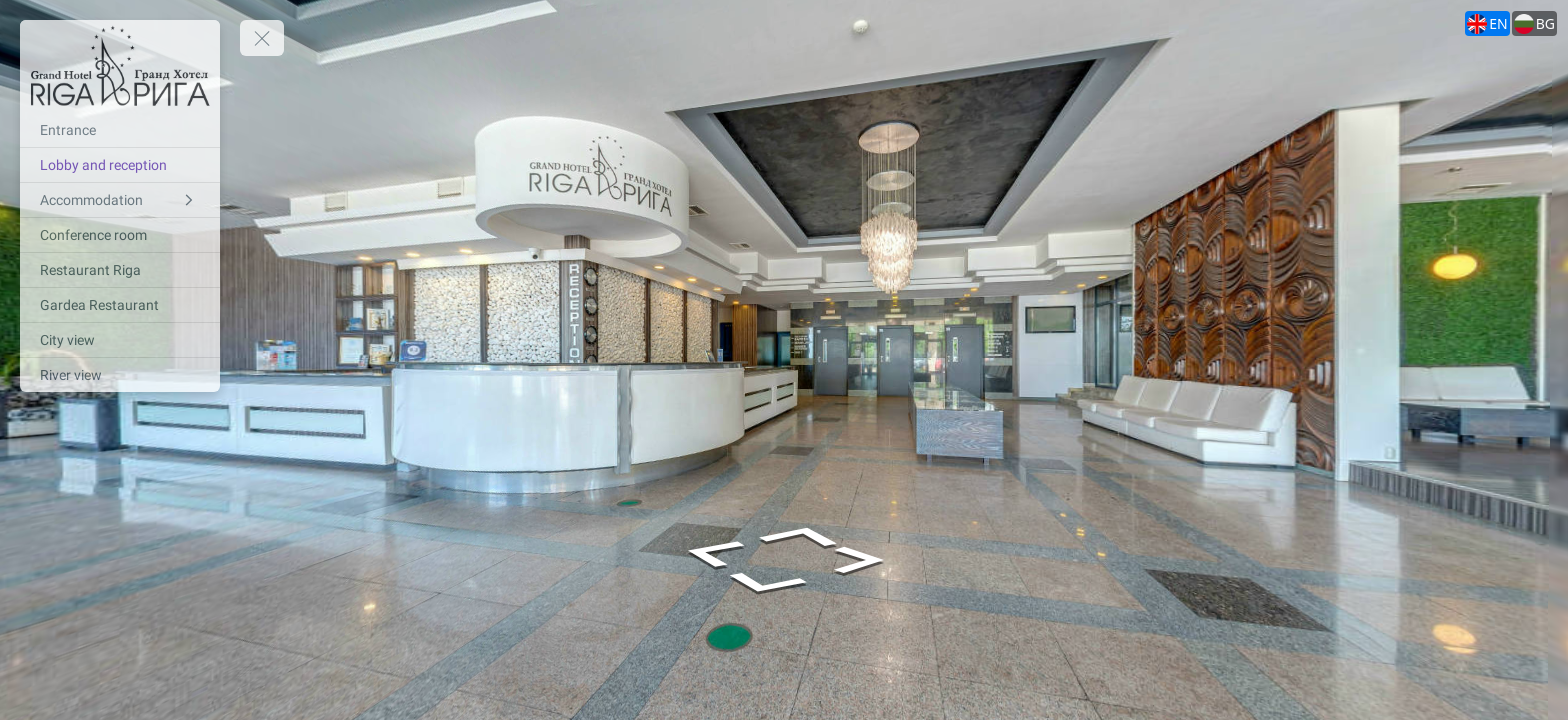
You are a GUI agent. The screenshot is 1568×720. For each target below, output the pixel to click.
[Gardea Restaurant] (120, 305)
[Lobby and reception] (120, 165)
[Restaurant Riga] (120, 270)
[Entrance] (120, 130)
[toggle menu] (262, 38)
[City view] (120, 340)
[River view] (120, 375)
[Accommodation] (120, 200)
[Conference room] (120, 235)
